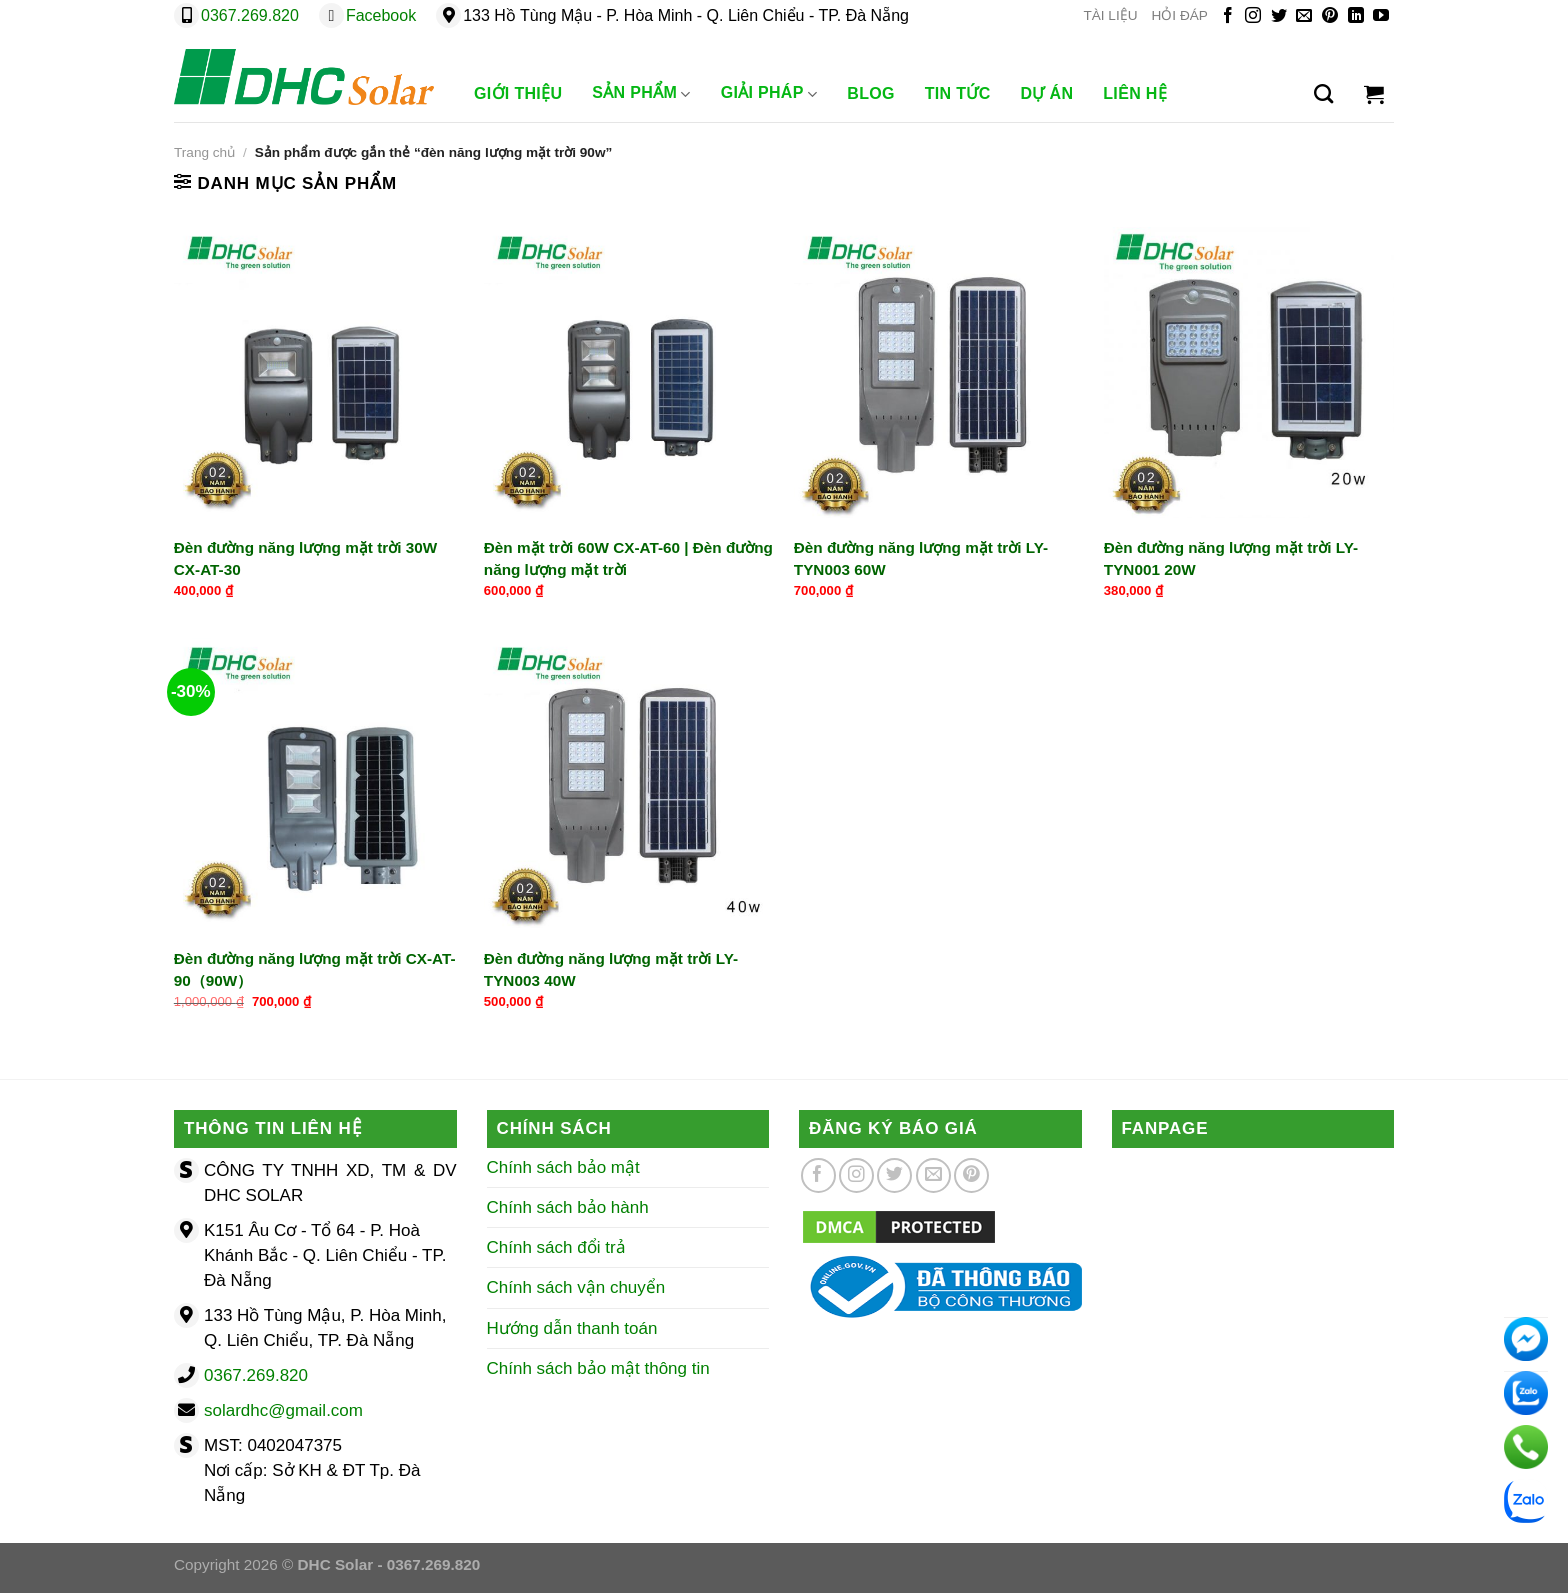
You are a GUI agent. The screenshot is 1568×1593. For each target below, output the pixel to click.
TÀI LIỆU (1110, 15)
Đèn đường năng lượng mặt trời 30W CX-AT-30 (305, 558)
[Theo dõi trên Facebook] (1228, 16)
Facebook (381, 15)
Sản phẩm (641, 94)
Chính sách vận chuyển (576, 1287)
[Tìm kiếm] (1323, 94)
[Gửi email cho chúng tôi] (1304, 16)
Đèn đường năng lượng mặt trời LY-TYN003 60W (921, 558)
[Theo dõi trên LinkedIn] (1356, 16)
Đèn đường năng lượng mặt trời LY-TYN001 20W (1231, 558)
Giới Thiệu (518, 93)
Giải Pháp (769, 94)
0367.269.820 (250, 15)
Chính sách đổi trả (556, 1247)
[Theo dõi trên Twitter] (1279, 16)
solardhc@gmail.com (283, 1410)
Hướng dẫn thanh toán (572, 1328)
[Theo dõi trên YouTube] (1381, 16)
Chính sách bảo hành (568, 1207)
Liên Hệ (1135, 93)
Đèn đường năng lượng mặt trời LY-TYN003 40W (611, 969)
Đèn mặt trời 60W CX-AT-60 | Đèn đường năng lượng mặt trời (628, 558)
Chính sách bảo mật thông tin (598, 1368)
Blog (871, 93)
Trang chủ (204, 152)
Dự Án (1047, 93)
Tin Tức (958, 93)
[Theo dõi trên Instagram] (1253, 16)
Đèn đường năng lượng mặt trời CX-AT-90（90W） (315, 969)
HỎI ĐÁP (1180, 15)
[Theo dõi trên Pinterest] (1330, 16)
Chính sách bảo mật (563, 1167)
